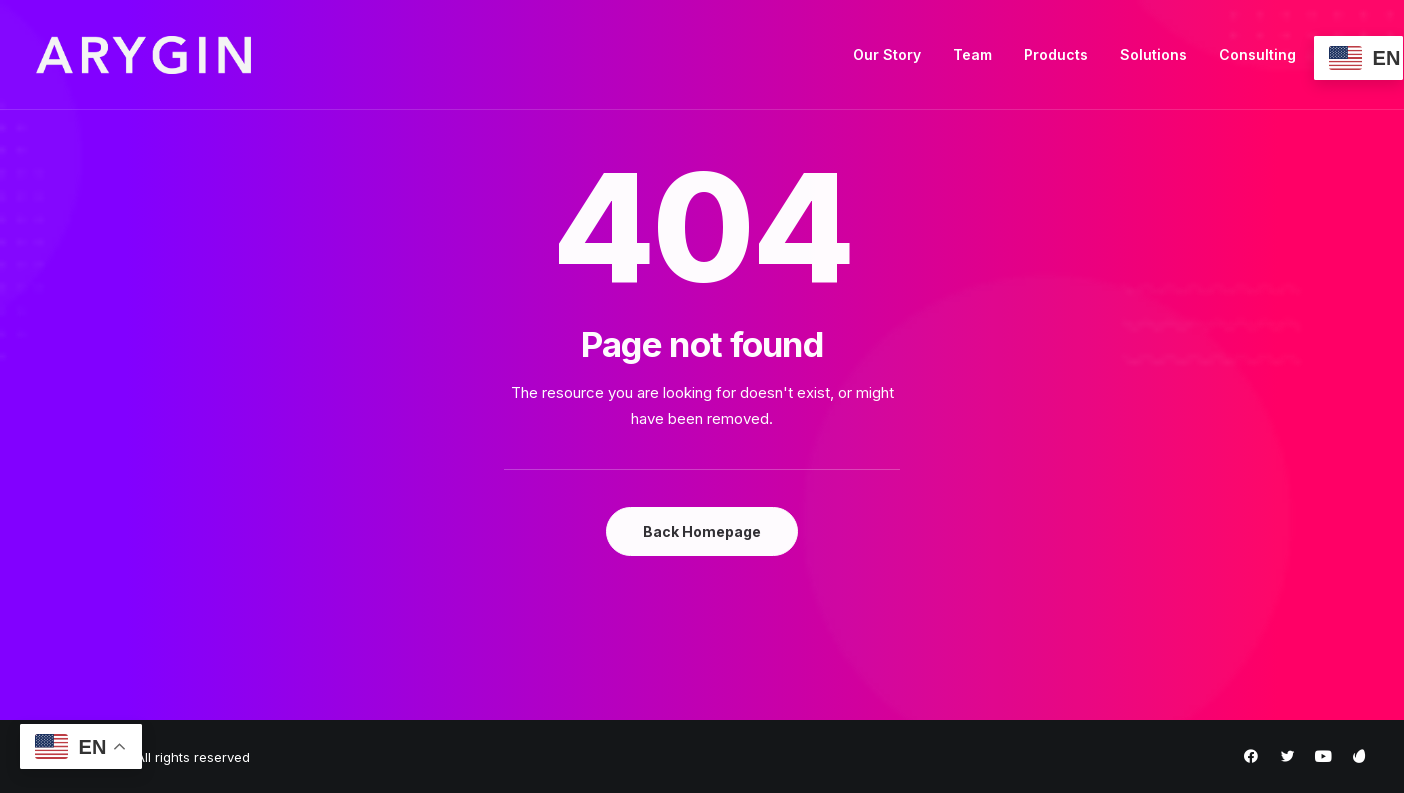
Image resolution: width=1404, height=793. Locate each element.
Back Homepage (702, 531)
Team (972, 54)
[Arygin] (143, 55)
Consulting (1257, 54)
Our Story (887, 54)
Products (1056, 54)
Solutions (1153, 54)
